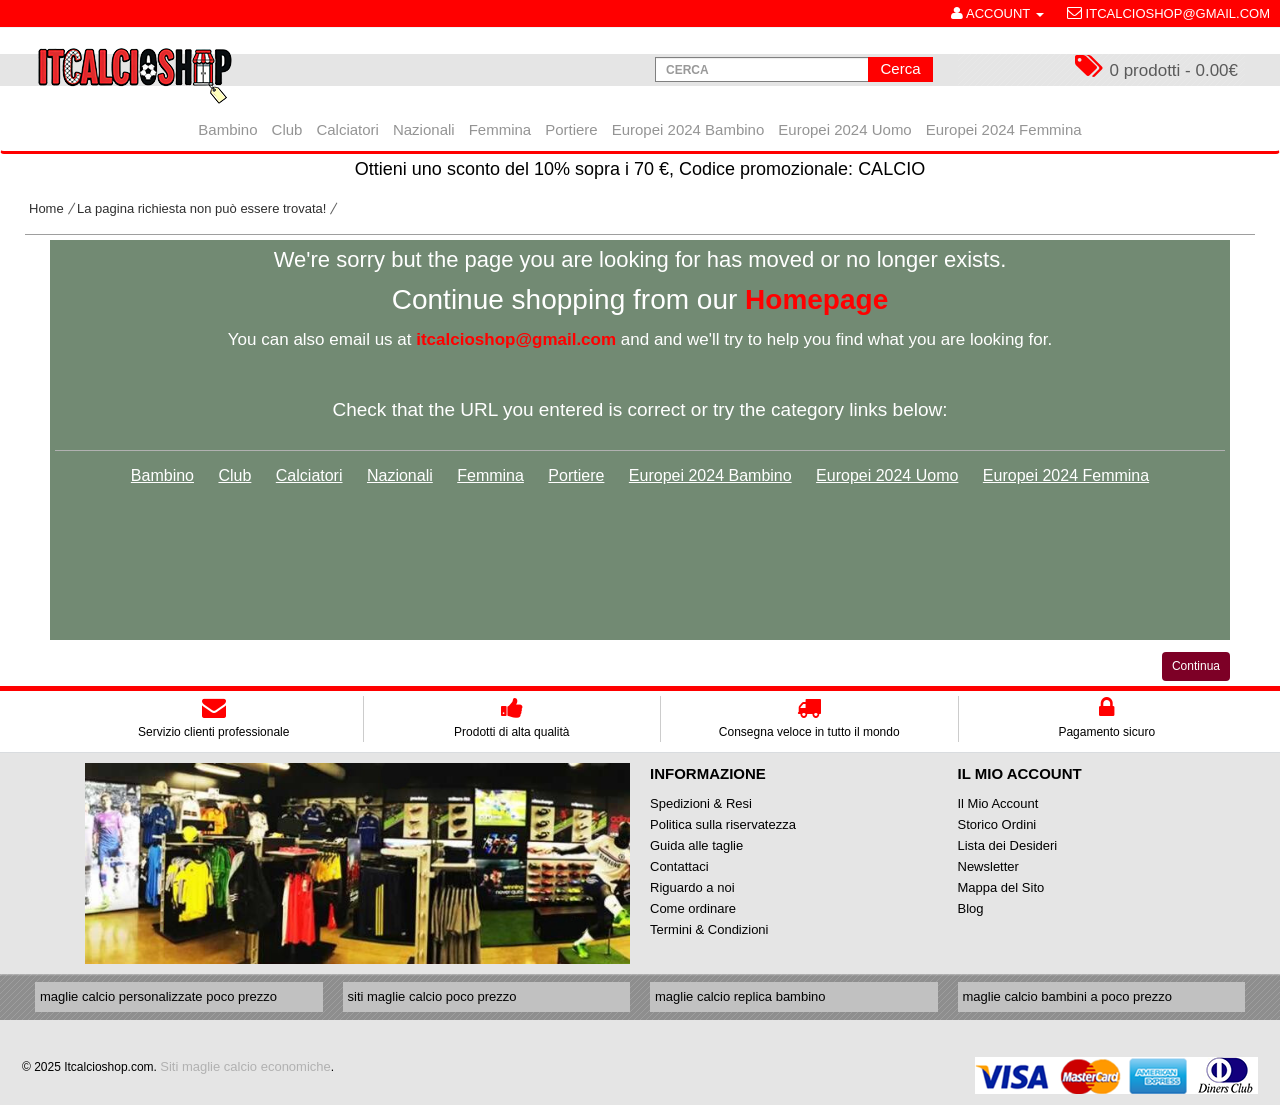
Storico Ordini (997, 824)
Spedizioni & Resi (701, 803)
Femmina (490, 475)
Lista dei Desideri (1008, 845)
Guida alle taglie (696, 845)
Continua (1196, 666)
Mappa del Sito (1001, 887)
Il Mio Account (998, 803)
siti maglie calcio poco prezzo (432, 996)
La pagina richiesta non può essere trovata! (201, 208)
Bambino (162, 475)
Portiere (576, 475)
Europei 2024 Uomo (887, 475)
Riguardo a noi (692, 887)
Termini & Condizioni (709, 929)
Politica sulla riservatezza (723, 824)
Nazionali (400, 475)
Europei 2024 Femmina (1066, 475)
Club (234, 475)
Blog (971, 908)
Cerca (900, 68)
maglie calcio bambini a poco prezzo (1068, 996)
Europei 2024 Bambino (710, 475)
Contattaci (679, 866)
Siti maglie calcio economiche (245, 1066)
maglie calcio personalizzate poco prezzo (158, 996)
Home (46, 208)
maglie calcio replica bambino (740, 996)
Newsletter (988, 866)
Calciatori (309, 475)
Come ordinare (693, 908)
